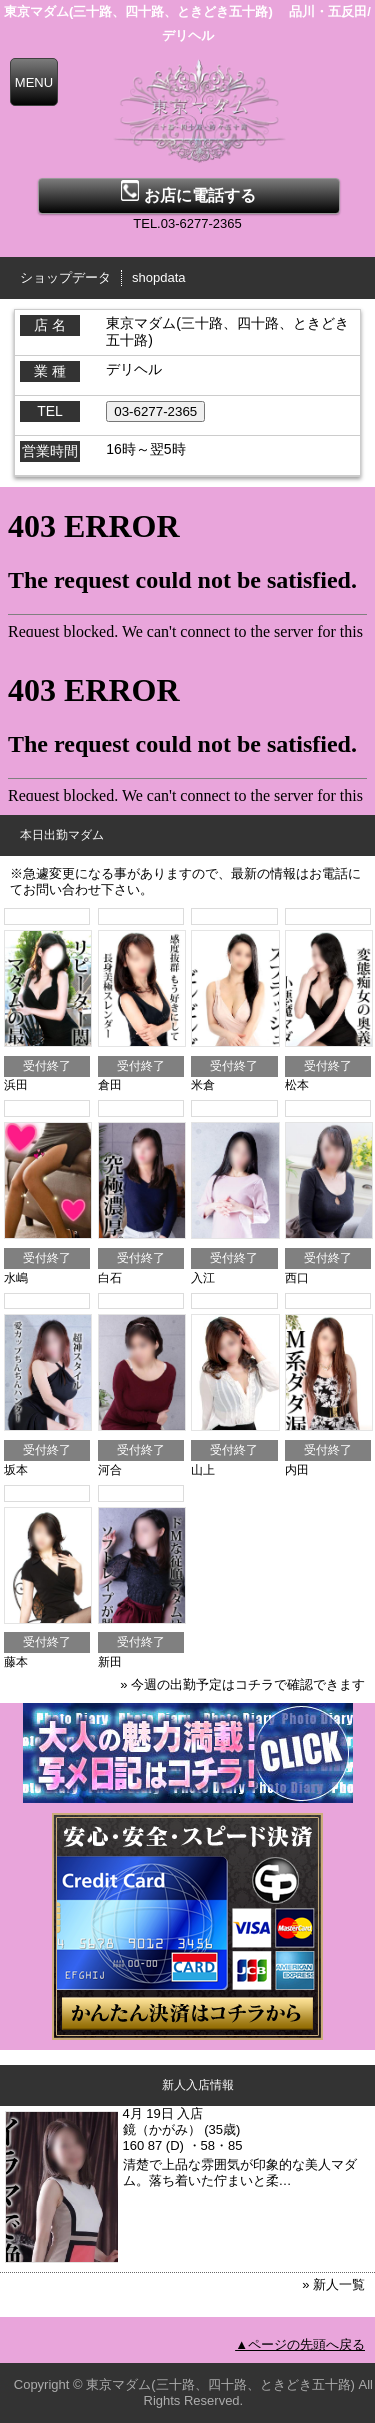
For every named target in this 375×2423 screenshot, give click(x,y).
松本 (297, 1085)
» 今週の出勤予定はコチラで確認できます (242, 1684)
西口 (297, 1278)
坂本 (16, 1470)
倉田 (110, 1085)
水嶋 (16, 1278)
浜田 (16, 1085)
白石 (110, 1278)
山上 (203, 1470)
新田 (110, 1662)
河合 (110, 1470)
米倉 (203, 1085)
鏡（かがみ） (162, 2129)
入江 (203, 1278)
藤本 (16, 1662)
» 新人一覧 (333, 2284)
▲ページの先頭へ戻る (300, 2344)
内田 (297, 1470)
